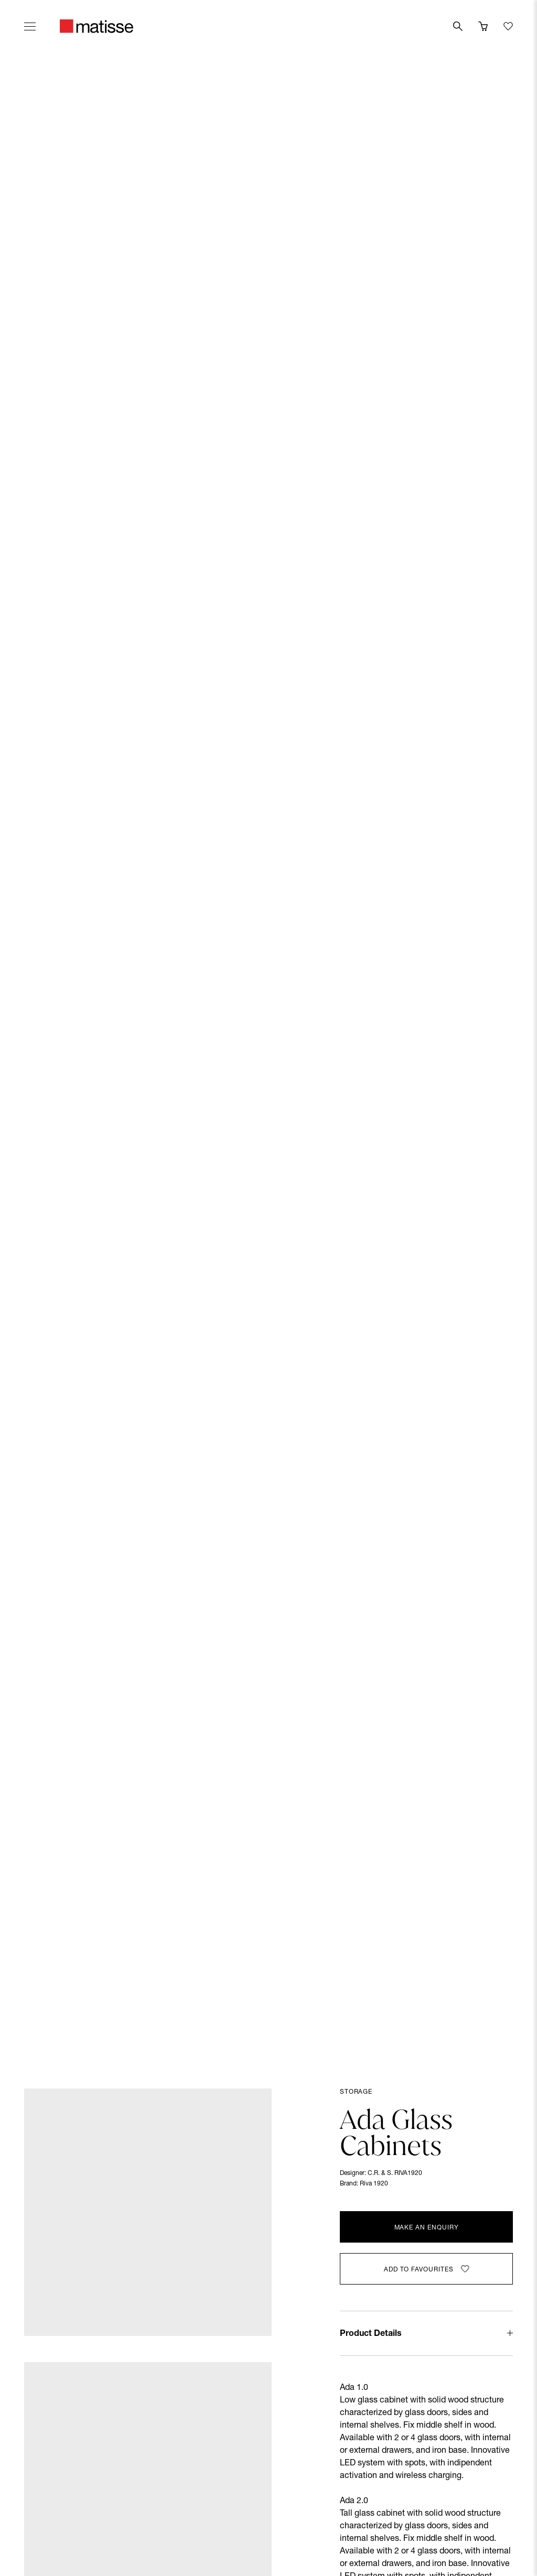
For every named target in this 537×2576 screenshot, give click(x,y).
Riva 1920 (374, 2184)
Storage (356, 2092)
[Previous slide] (27, 1044)
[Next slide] (510, 1044)
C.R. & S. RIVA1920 (395, 2173)
